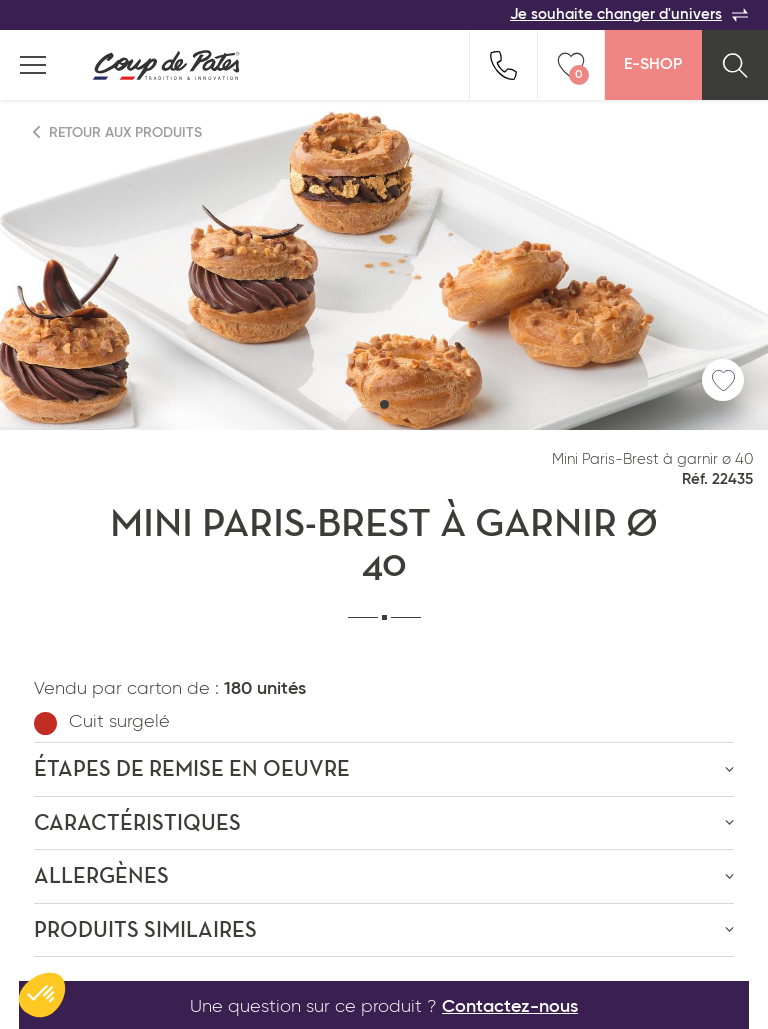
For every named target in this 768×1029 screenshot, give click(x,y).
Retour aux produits (118, 132)
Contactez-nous (510, 1007)
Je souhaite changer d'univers (629, 15)
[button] (384, 404)
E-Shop (653, 65)
